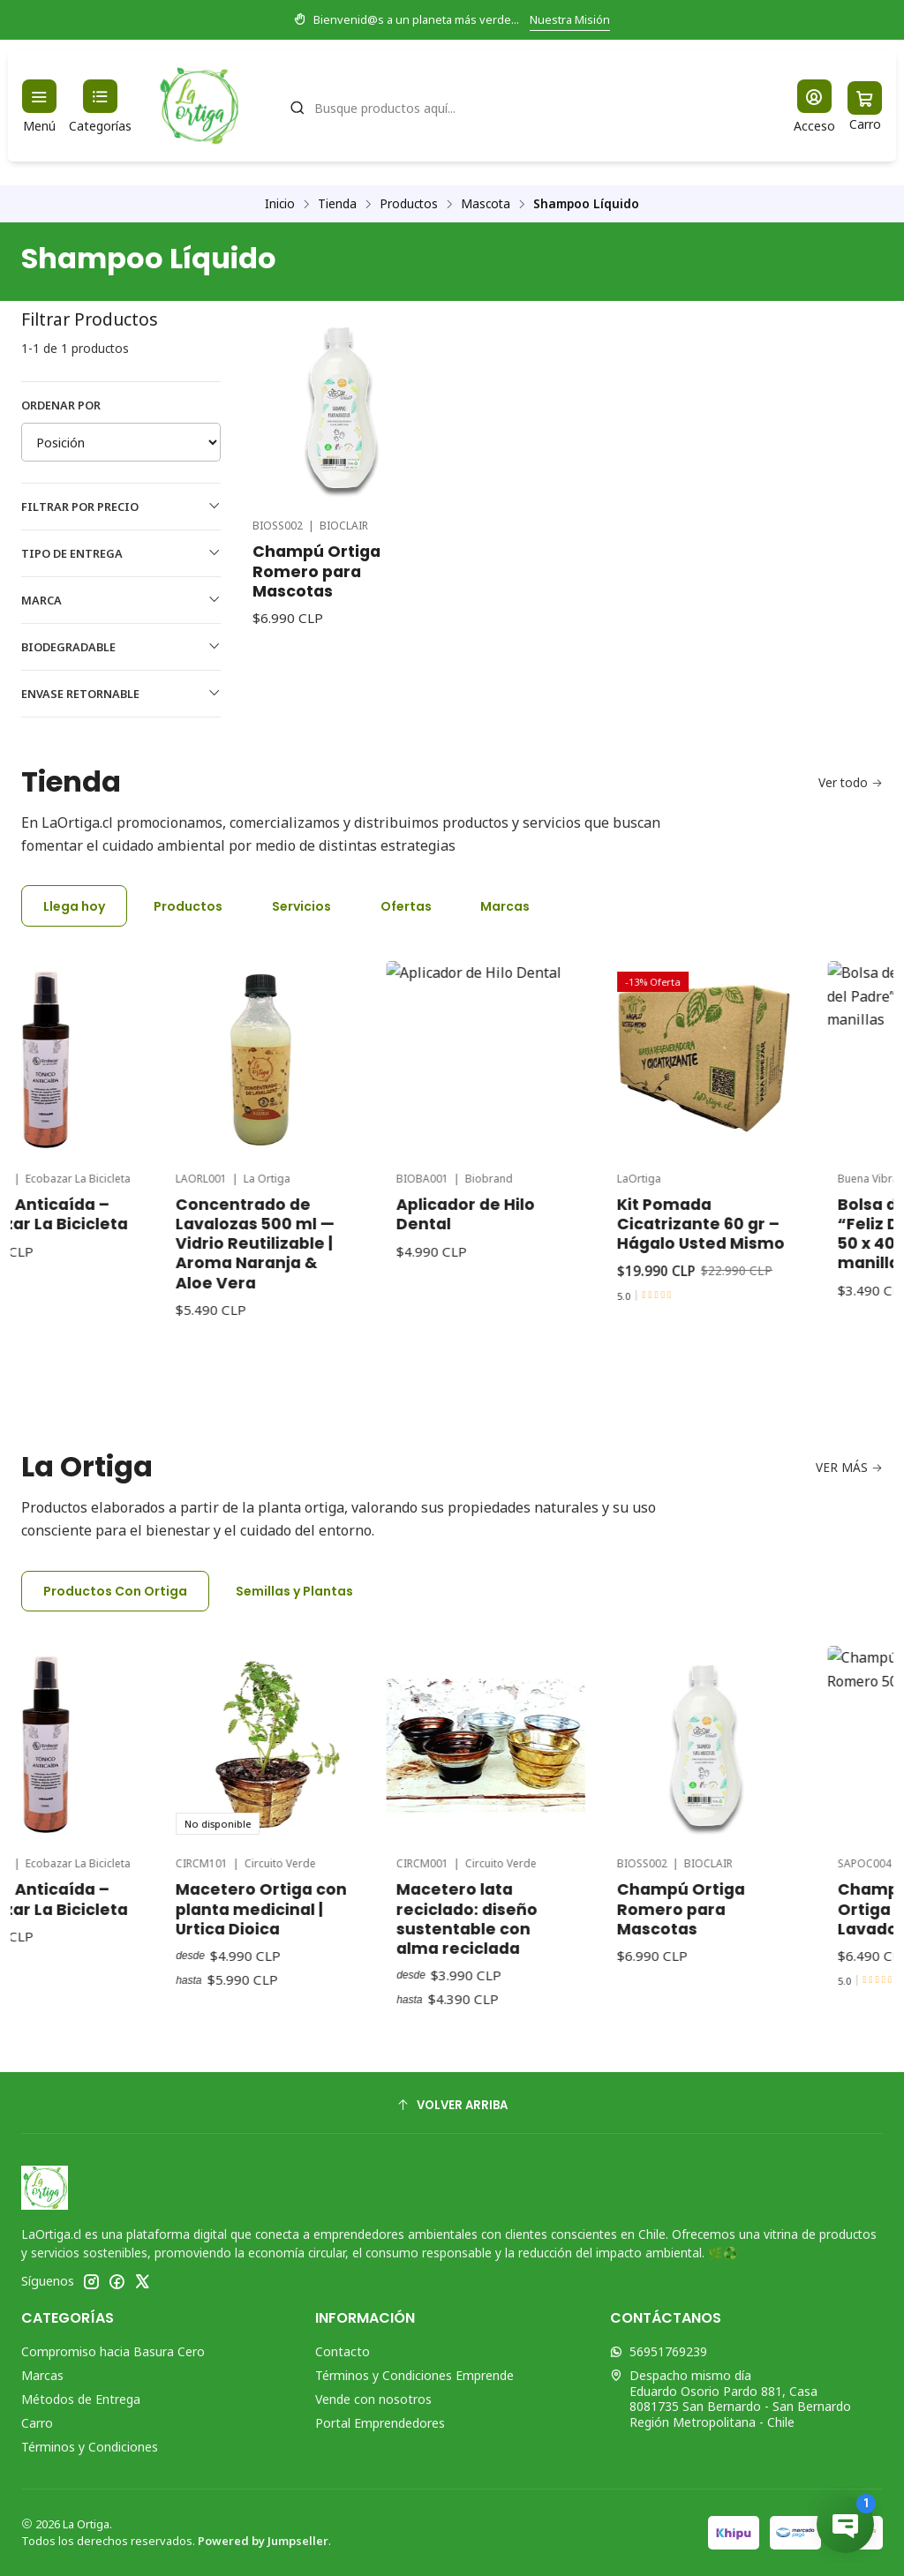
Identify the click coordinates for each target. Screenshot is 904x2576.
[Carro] (864, 106)
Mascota (485, 204)
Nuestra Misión (570, 19)
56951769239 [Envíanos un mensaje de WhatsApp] (658, 2351)
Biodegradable (121, 647)
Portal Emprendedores (380, 2423)
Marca (121, 600)
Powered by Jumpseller (263, 2541)
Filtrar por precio (121, 506)
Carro (37, 2423)
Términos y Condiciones (89, 2446)
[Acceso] (814, 106)
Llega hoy (74, 906)
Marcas (505, 906)
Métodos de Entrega (80, 2399)
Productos (409, 204)
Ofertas (406, 906)
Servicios (301, 906)
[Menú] (39, 106)
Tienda (337, 204)
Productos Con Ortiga (115, 1591)
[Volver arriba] (452, 2105)
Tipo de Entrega (121, 553)
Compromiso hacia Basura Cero (113, 2351)
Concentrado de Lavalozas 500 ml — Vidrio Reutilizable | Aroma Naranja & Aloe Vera (319, 1167)
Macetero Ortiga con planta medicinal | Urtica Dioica (325, 1833)
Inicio (280, 204)
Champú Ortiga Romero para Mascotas (316, 571)
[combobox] (523, 106)
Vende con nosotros (373, 2399)
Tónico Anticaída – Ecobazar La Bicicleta (105, 1162)
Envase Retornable (121, 694)
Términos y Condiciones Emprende (414, 2375)
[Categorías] (100, 106)
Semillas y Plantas (294, 1591)
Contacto (342, 2351)
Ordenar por (61, 405)
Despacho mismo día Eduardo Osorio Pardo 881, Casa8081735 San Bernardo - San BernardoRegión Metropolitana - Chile (730, 2398)
